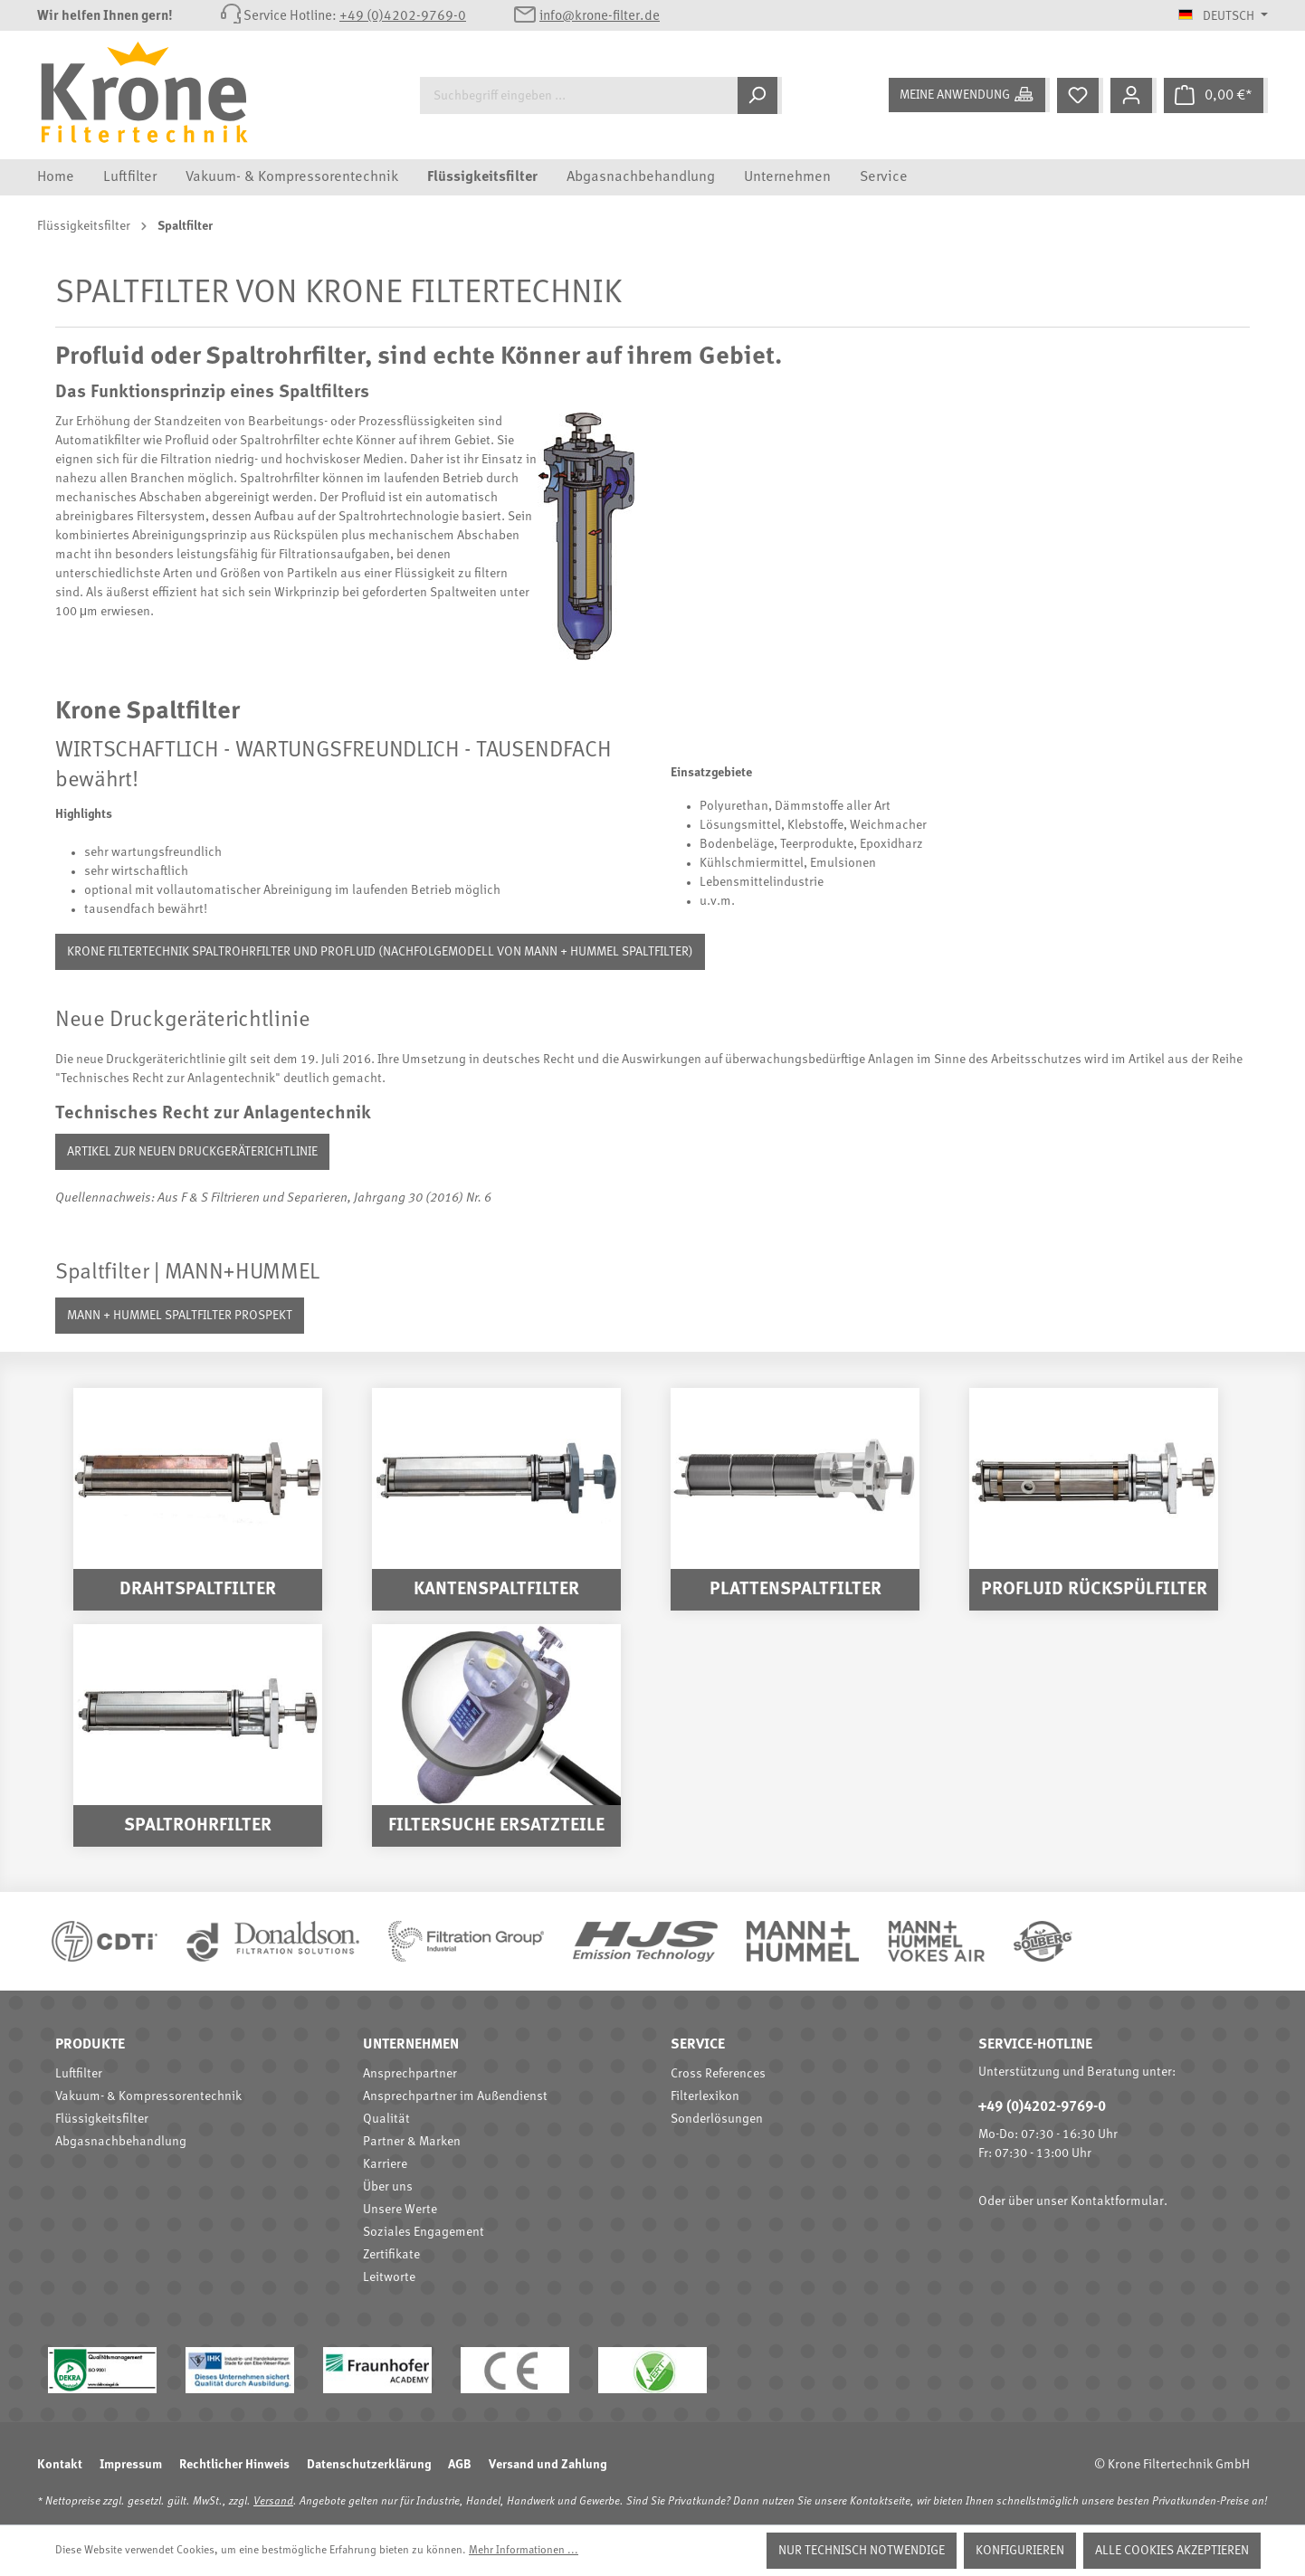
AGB (460, 2464)
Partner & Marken (412, 2141)
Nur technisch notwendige (861, 2550)
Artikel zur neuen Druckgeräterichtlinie (192, 1151)
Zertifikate (391, 2254)
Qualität (386, 2119)
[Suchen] (760, 95)
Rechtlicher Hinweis (234, 2464)
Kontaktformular (1117, 2201)
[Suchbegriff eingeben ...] (579, 95)
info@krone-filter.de (599, 17)
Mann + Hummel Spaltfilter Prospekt (179, 1315)
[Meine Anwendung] (969, 95)
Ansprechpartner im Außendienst (455, 2096)
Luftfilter (78, 2073)
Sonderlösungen (717, 2119)
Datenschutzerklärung (369, 2464)
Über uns (388, 2187)
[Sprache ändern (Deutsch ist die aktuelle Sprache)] (1223, 16)
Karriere (385, 2164)
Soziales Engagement (423, 2232)
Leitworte (389, 2277)
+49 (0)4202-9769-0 (402, 17)
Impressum (131, 2464)
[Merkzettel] (1080, 95)
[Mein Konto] (1133, 95)
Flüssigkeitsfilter (101, 2119)
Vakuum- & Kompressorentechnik (148, 2096)
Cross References (718, 2073)
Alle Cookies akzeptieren (1172, 2550)
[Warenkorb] (1216, 95)
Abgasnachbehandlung (120, 2141)
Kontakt (59, 2464)
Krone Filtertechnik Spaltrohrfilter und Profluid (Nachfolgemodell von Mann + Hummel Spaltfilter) (380, 952)
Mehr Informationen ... (523, 2550)
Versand (273, 2501)
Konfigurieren (1020, 2550)
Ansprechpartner (410, 2073)
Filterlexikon (705, 2096)
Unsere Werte (400, 2209)
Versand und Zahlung (547, 2464)
